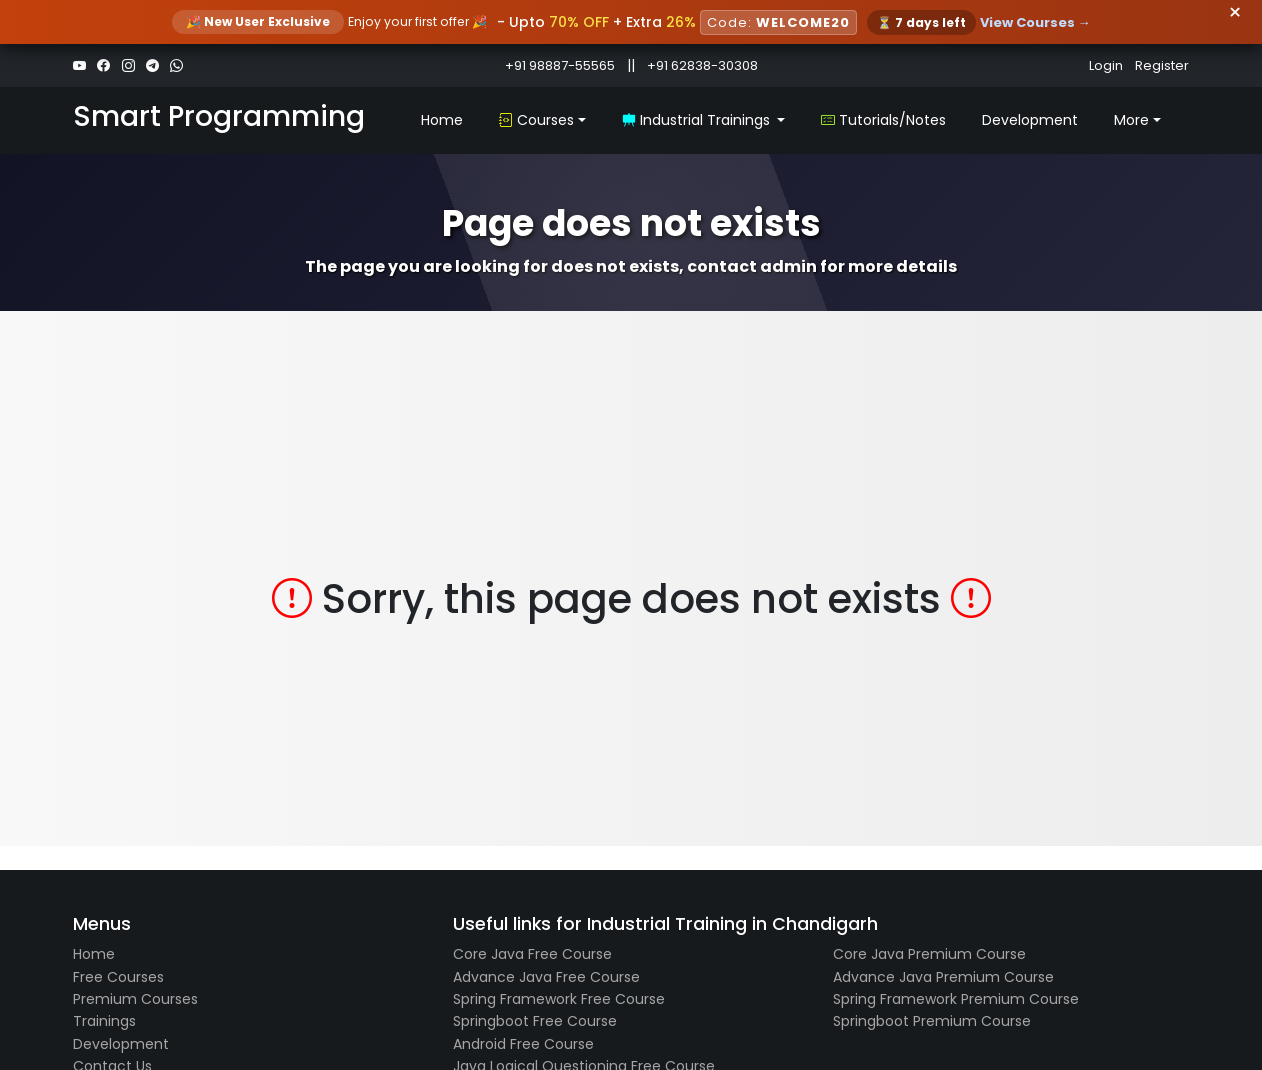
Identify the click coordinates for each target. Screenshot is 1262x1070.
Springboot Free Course (535, 1021)
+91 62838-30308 (702, 65)
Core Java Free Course (532, 954)
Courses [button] (536, 120)
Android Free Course (523, 1044)
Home (442, 120)
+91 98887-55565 (560, 65)
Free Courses (118, 977)
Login (1106, 65)
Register (1162, 65)
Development (1030, 120)
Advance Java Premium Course (943, 977)
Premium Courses (135, 999)
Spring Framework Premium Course (956, 999)
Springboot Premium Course (932, 1021)
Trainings (104, 1021)
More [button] (1131, 120)
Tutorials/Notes (883, 120)
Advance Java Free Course (546, 977)
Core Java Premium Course (929, 954)
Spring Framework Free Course (559, 999)
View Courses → (1035, 22)
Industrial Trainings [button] (698, 120)
